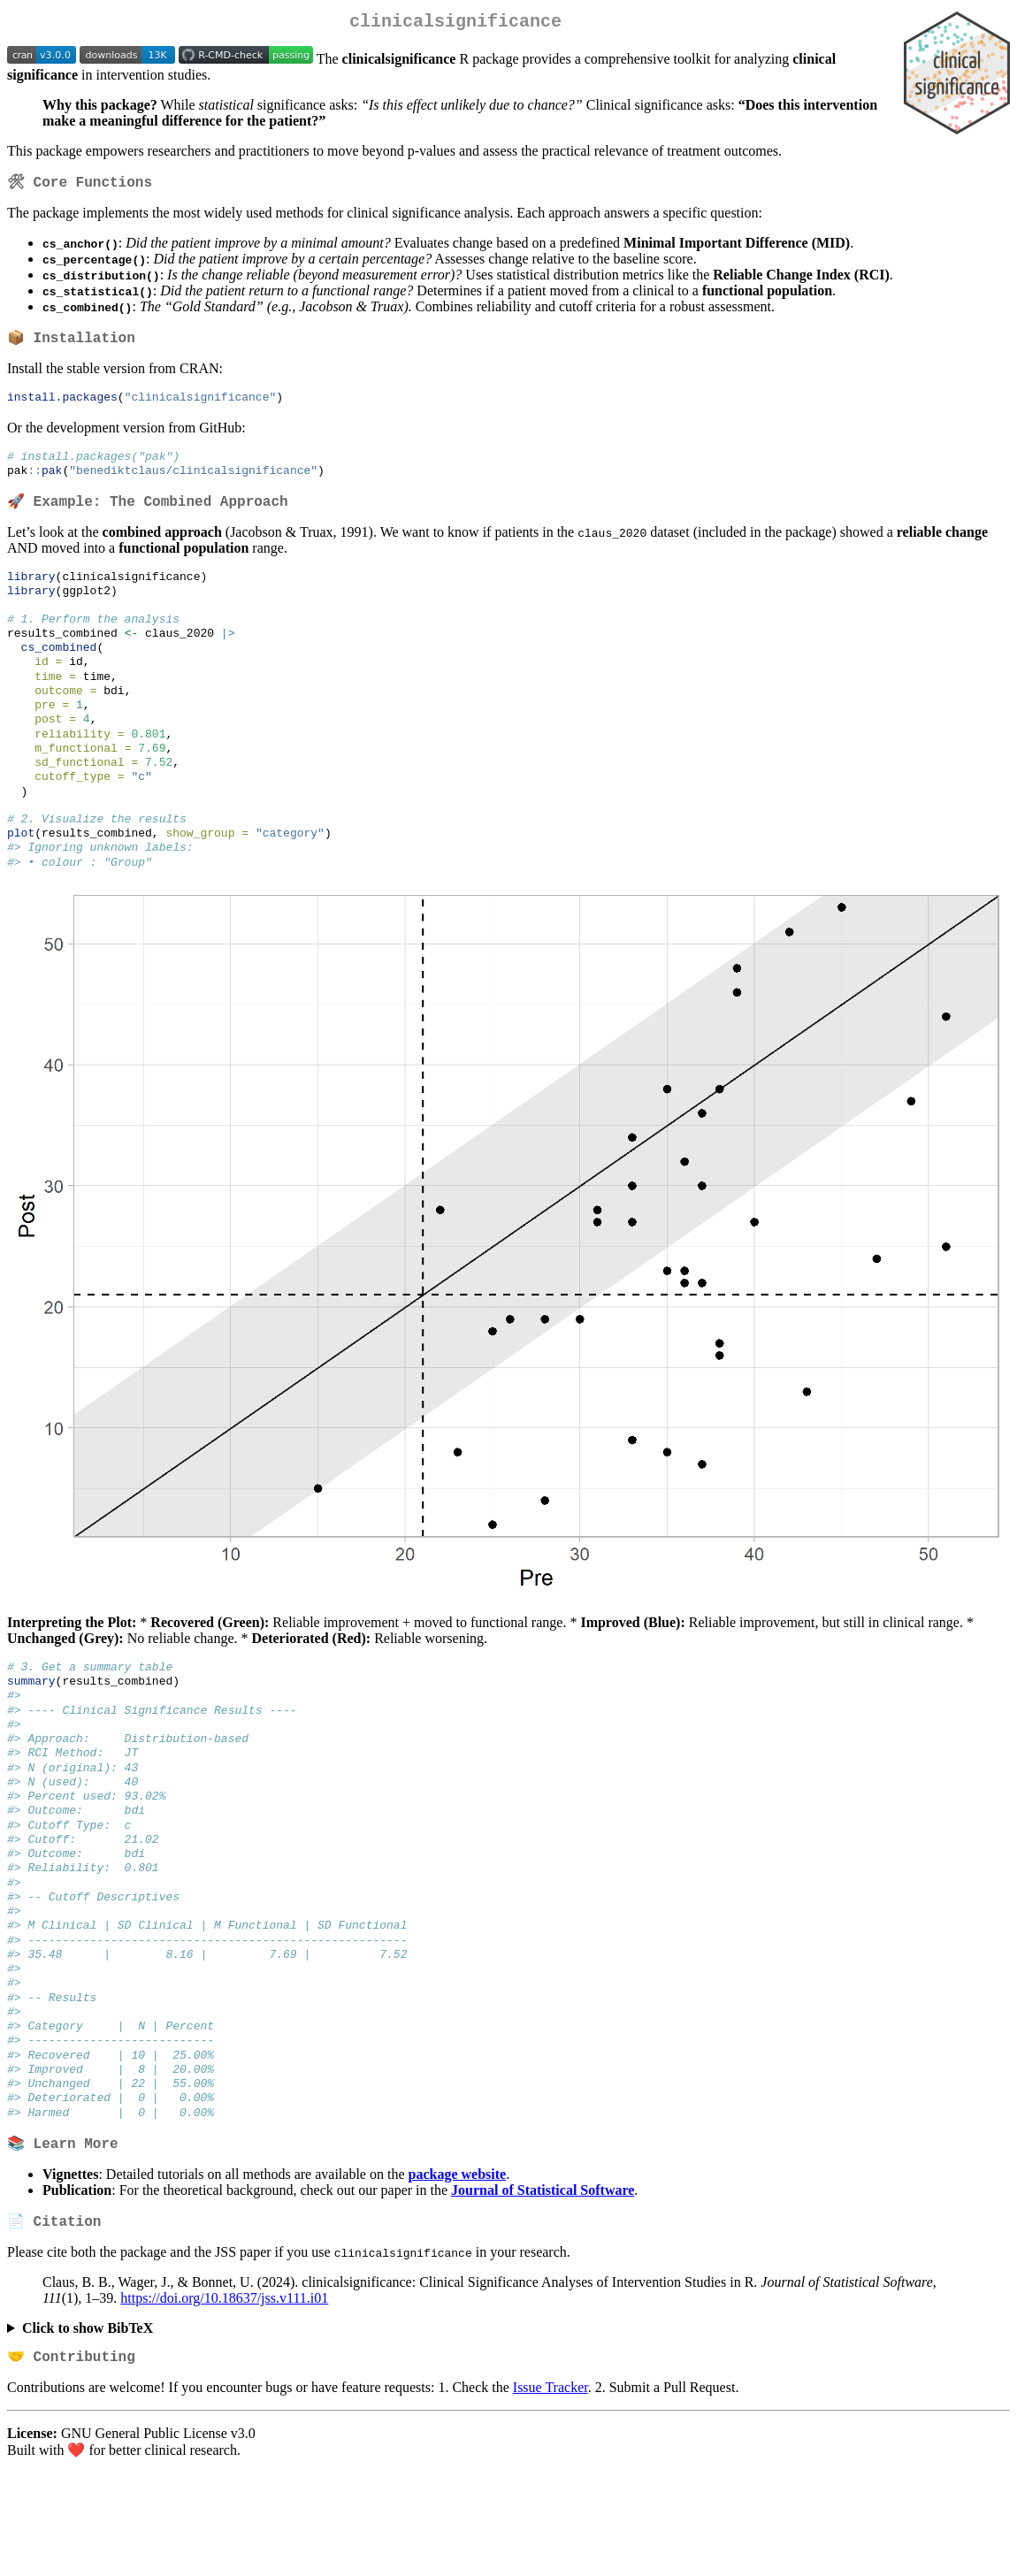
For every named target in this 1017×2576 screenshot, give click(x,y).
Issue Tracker (550, 2490)
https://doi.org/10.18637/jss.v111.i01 (224, 2398)
